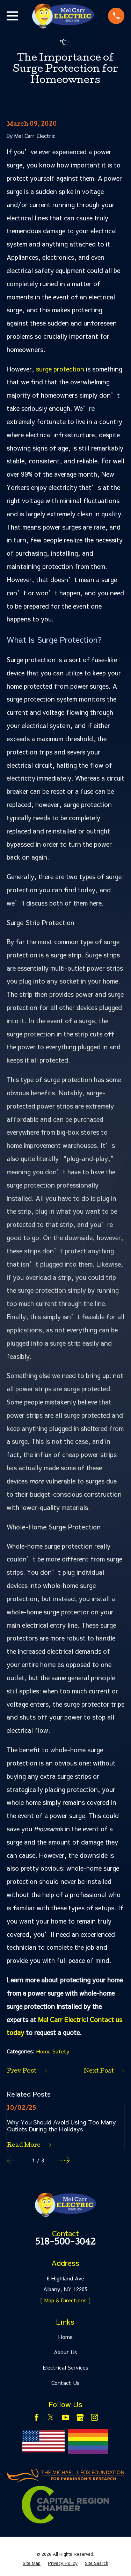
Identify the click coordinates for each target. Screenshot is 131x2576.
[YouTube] (65, 2417)
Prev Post (27, 2071)
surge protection (60, 369)
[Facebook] (36, 2417)
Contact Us (65, 2382)
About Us (65, 2352)
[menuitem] (32, 2563)
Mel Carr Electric (62, 2019)
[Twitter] (50, 2417)
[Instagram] (94, 2417)
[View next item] (64, 2160)
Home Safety (52, 2051)
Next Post (104, 2071)
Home (65, 2336)
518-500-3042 (65, 2243)
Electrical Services (65, 2367)
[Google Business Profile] (80, 2417)
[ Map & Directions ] (65, 2300)
